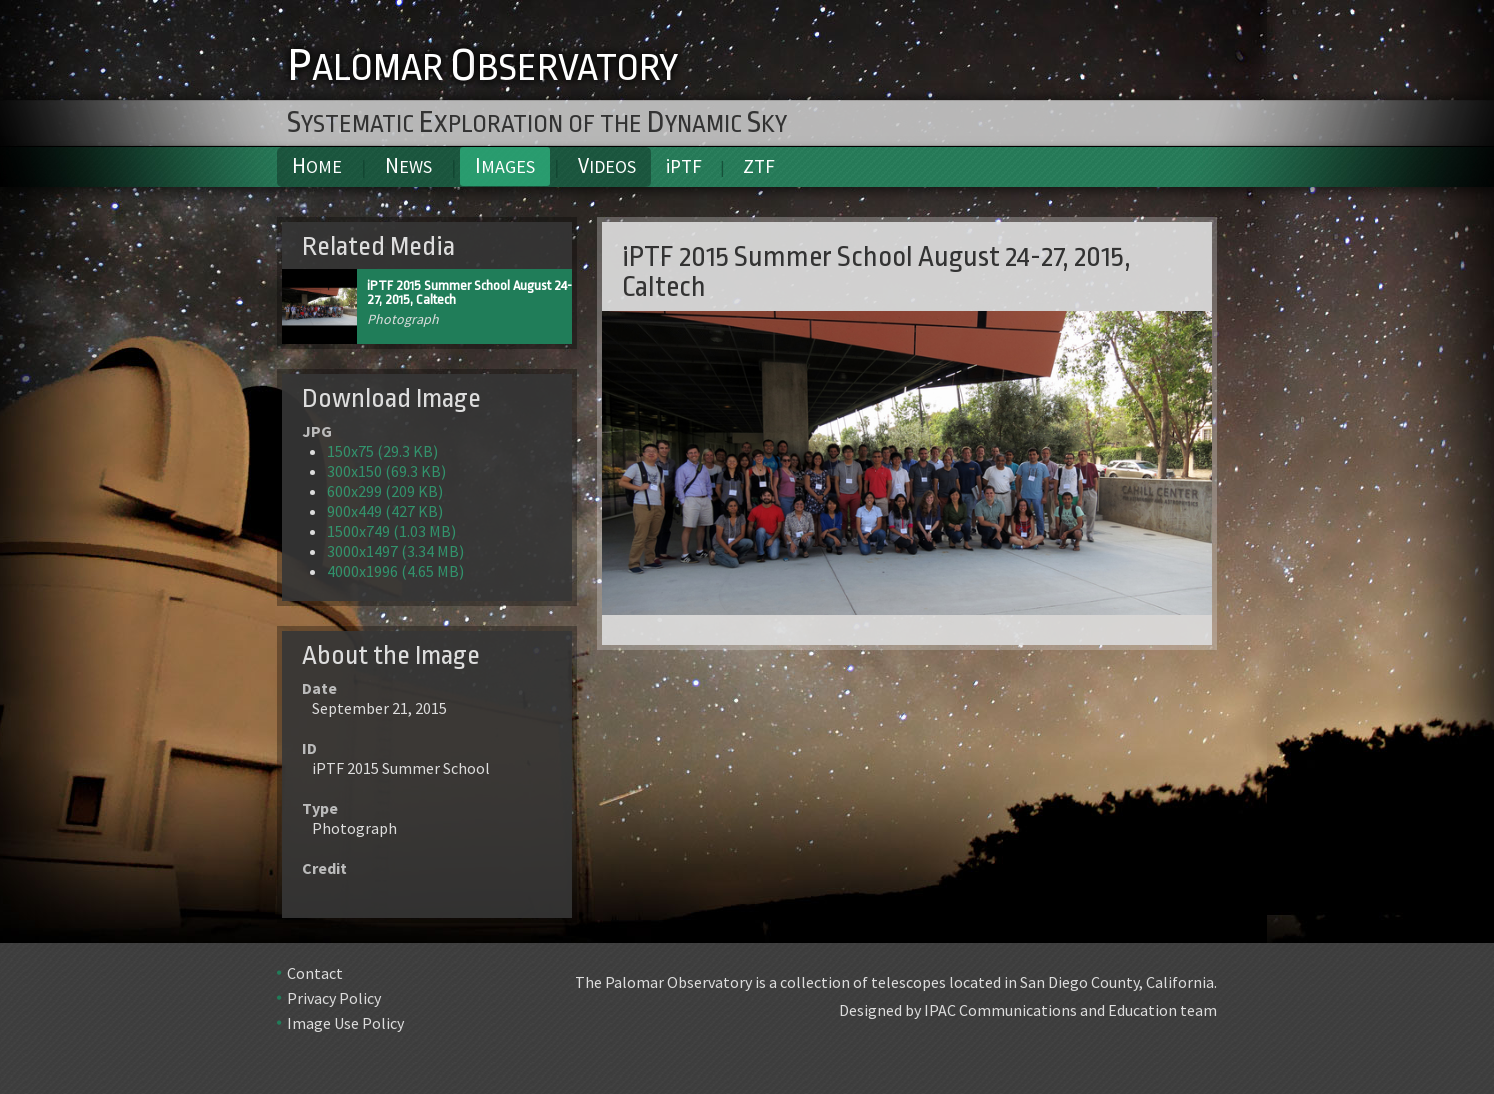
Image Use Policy (345, 1023)
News (408, 165)
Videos (607, 165)
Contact (315, 973)
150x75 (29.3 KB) (382, 451)
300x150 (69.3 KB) (386, 471)
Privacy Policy (334, 998)
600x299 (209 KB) (385, 491)
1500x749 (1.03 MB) (391, 531)
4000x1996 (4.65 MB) (395, 571)
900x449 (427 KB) (385, 511)
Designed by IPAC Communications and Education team (1028, 1010)
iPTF (684, 166)
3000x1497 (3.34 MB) (395, 551)
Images (505, 165)
